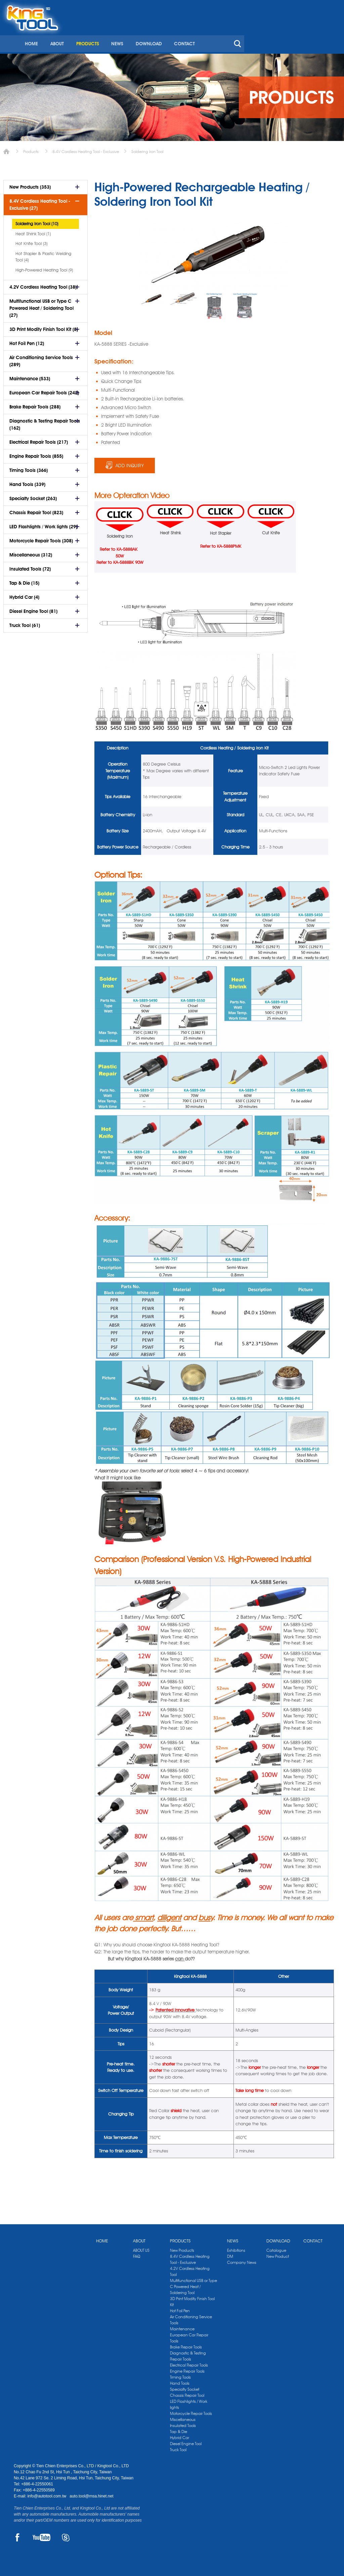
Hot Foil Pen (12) (26, 341)
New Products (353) (30, 184)
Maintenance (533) (29, 376)
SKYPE (66, 2535)
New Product (277, 2253)
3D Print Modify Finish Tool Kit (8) (43, 327)
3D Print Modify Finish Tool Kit (192, 2299)
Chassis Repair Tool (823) (36, 510)
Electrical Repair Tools (189, 2362)
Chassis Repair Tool (187, 2392)
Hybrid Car (179, 2435)
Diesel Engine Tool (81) (33, 609)
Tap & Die (178, 2429)
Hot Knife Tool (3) (31, 241)
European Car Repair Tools (189, 2335)
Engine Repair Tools (187, 2368)
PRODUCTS (185, 33)
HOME (129, 33)
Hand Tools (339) (27, 482)
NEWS (215, 33)
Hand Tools (179, 2380)
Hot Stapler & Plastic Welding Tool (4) (43, 254)
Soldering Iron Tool (147, 149)
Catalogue (276, 2247)
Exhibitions (236, 2247)
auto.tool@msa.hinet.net (91, 2493)
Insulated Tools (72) (30, 566)
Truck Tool (178, 2447)
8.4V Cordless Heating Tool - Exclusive (85, 149)
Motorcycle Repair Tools (191, 2411)
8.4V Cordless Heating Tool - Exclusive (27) (39, 202)
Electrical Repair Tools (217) (38, 439)
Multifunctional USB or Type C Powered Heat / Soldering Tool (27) (41, 305)
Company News (241, 2260)
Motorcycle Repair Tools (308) (41, 538)
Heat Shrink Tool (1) (33, 231)
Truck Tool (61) (24, 623)
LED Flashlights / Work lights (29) (43, 524)
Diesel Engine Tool (186, 2441)
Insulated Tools (183, 2423)
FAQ (136, 2253)
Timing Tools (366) (28, 468)
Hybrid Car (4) (24, 594)
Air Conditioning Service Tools (191, 2317)
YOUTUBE (41, 2535)
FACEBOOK (18, 2535)
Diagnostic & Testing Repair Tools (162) (44, 422)
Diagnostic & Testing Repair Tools (188, 2353)
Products (31, 149)
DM (230, 2253)
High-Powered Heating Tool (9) (44, 267)
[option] (152, 296)
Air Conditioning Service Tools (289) (41, 358)
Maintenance (182, 2326)
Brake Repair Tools (186, 2344)
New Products (182, 2247)
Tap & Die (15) (24, 580)
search (333, 33)
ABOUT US (141, 2247)
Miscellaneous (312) (30, 552)
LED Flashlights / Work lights (188, 2402)
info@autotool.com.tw (48, 2493)
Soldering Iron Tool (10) (36, 221)
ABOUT (155, 33)
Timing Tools (180, 2374)
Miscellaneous (183, 2417)
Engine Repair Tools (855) (36, 453)
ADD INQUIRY (130, 463)
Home (6, 149)
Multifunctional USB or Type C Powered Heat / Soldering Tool (193, 2284)
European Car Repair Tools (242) (44, 390)
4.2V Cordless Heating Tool (190, 2269)
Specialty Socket (184, 2386)
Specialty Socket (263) (33, 496)
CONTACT (281, 33)
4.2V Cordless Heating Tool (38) (43, 284)
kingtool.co (320, 7)
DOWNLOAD (245, 33)
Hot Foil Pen (180, 2308)
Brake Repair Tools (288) (34, 404)
